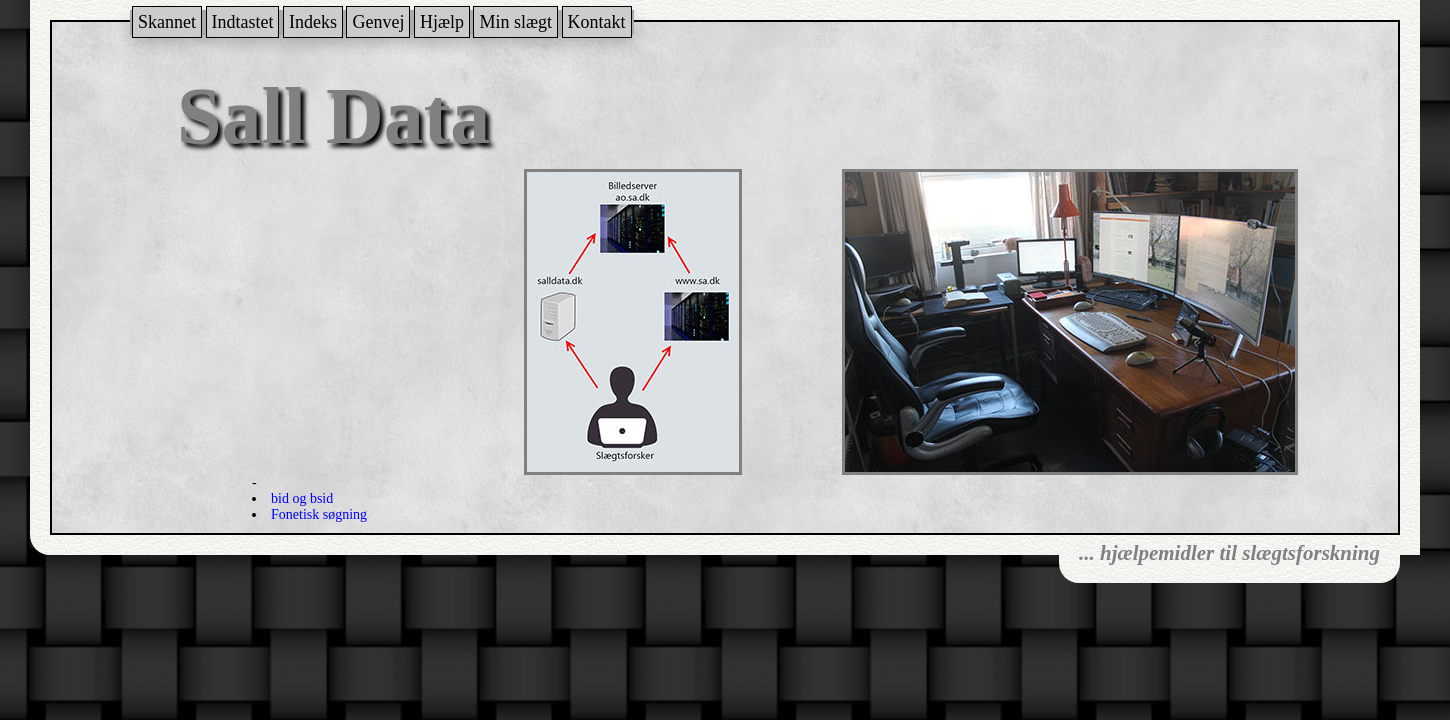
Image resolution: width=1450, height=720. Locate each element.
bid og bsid (302, 498)
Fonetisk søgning (319, 514)
